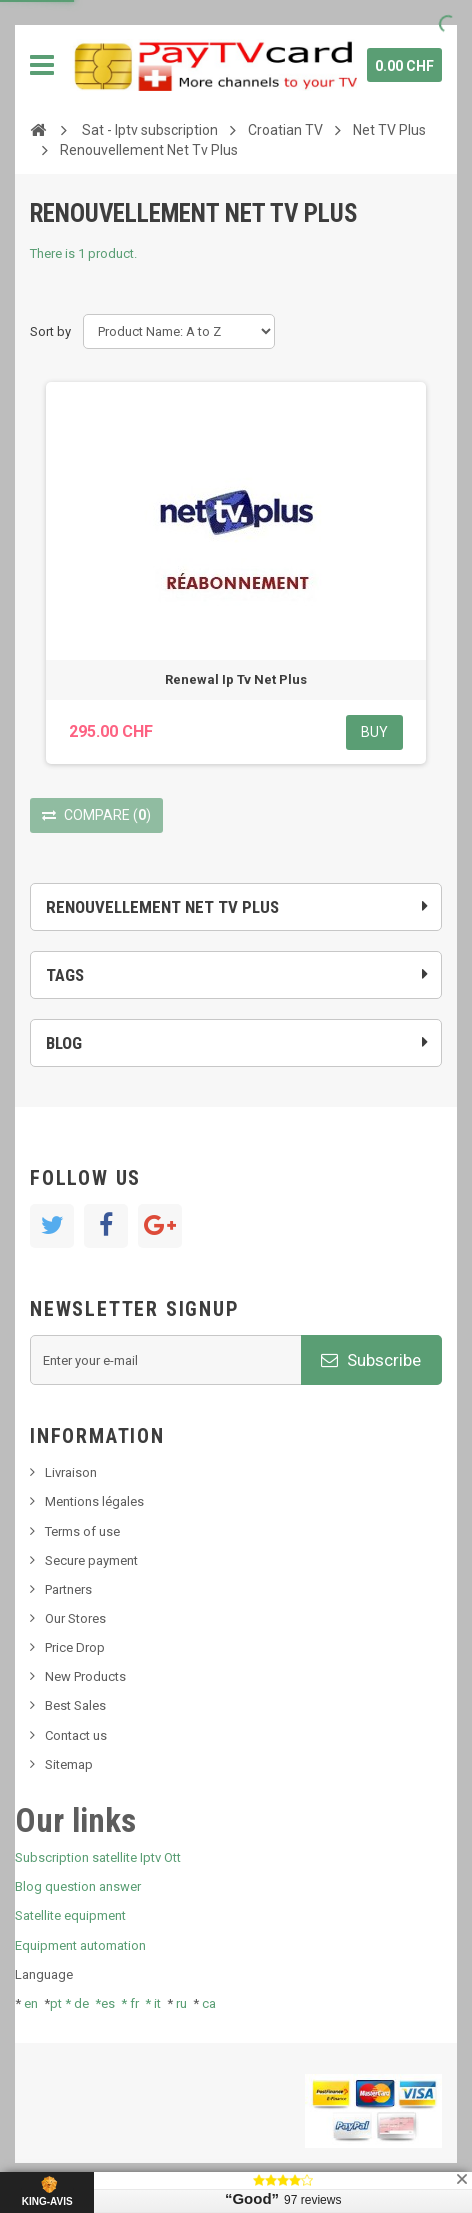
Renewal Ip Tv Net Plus (236, 679)
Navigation (42, 65)
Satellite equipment (70, 1915)
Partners (68, 1589)
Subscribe (371, 1360)
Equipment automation (80, 1945)
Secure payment (91, 1560)
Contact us (76, 1735)
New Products (85, 1676)
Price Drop (75, 1647)
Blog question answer (78, 1886)
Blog (64, 1043)
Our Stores (75, 1618)
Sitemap (69, 1764)
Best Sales (75, 1705)
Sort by (50, 331)
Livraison (71, 1472)
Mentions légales (94, 1501)
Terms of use (82, 1531)
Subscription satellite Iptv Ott (98, 1857)
